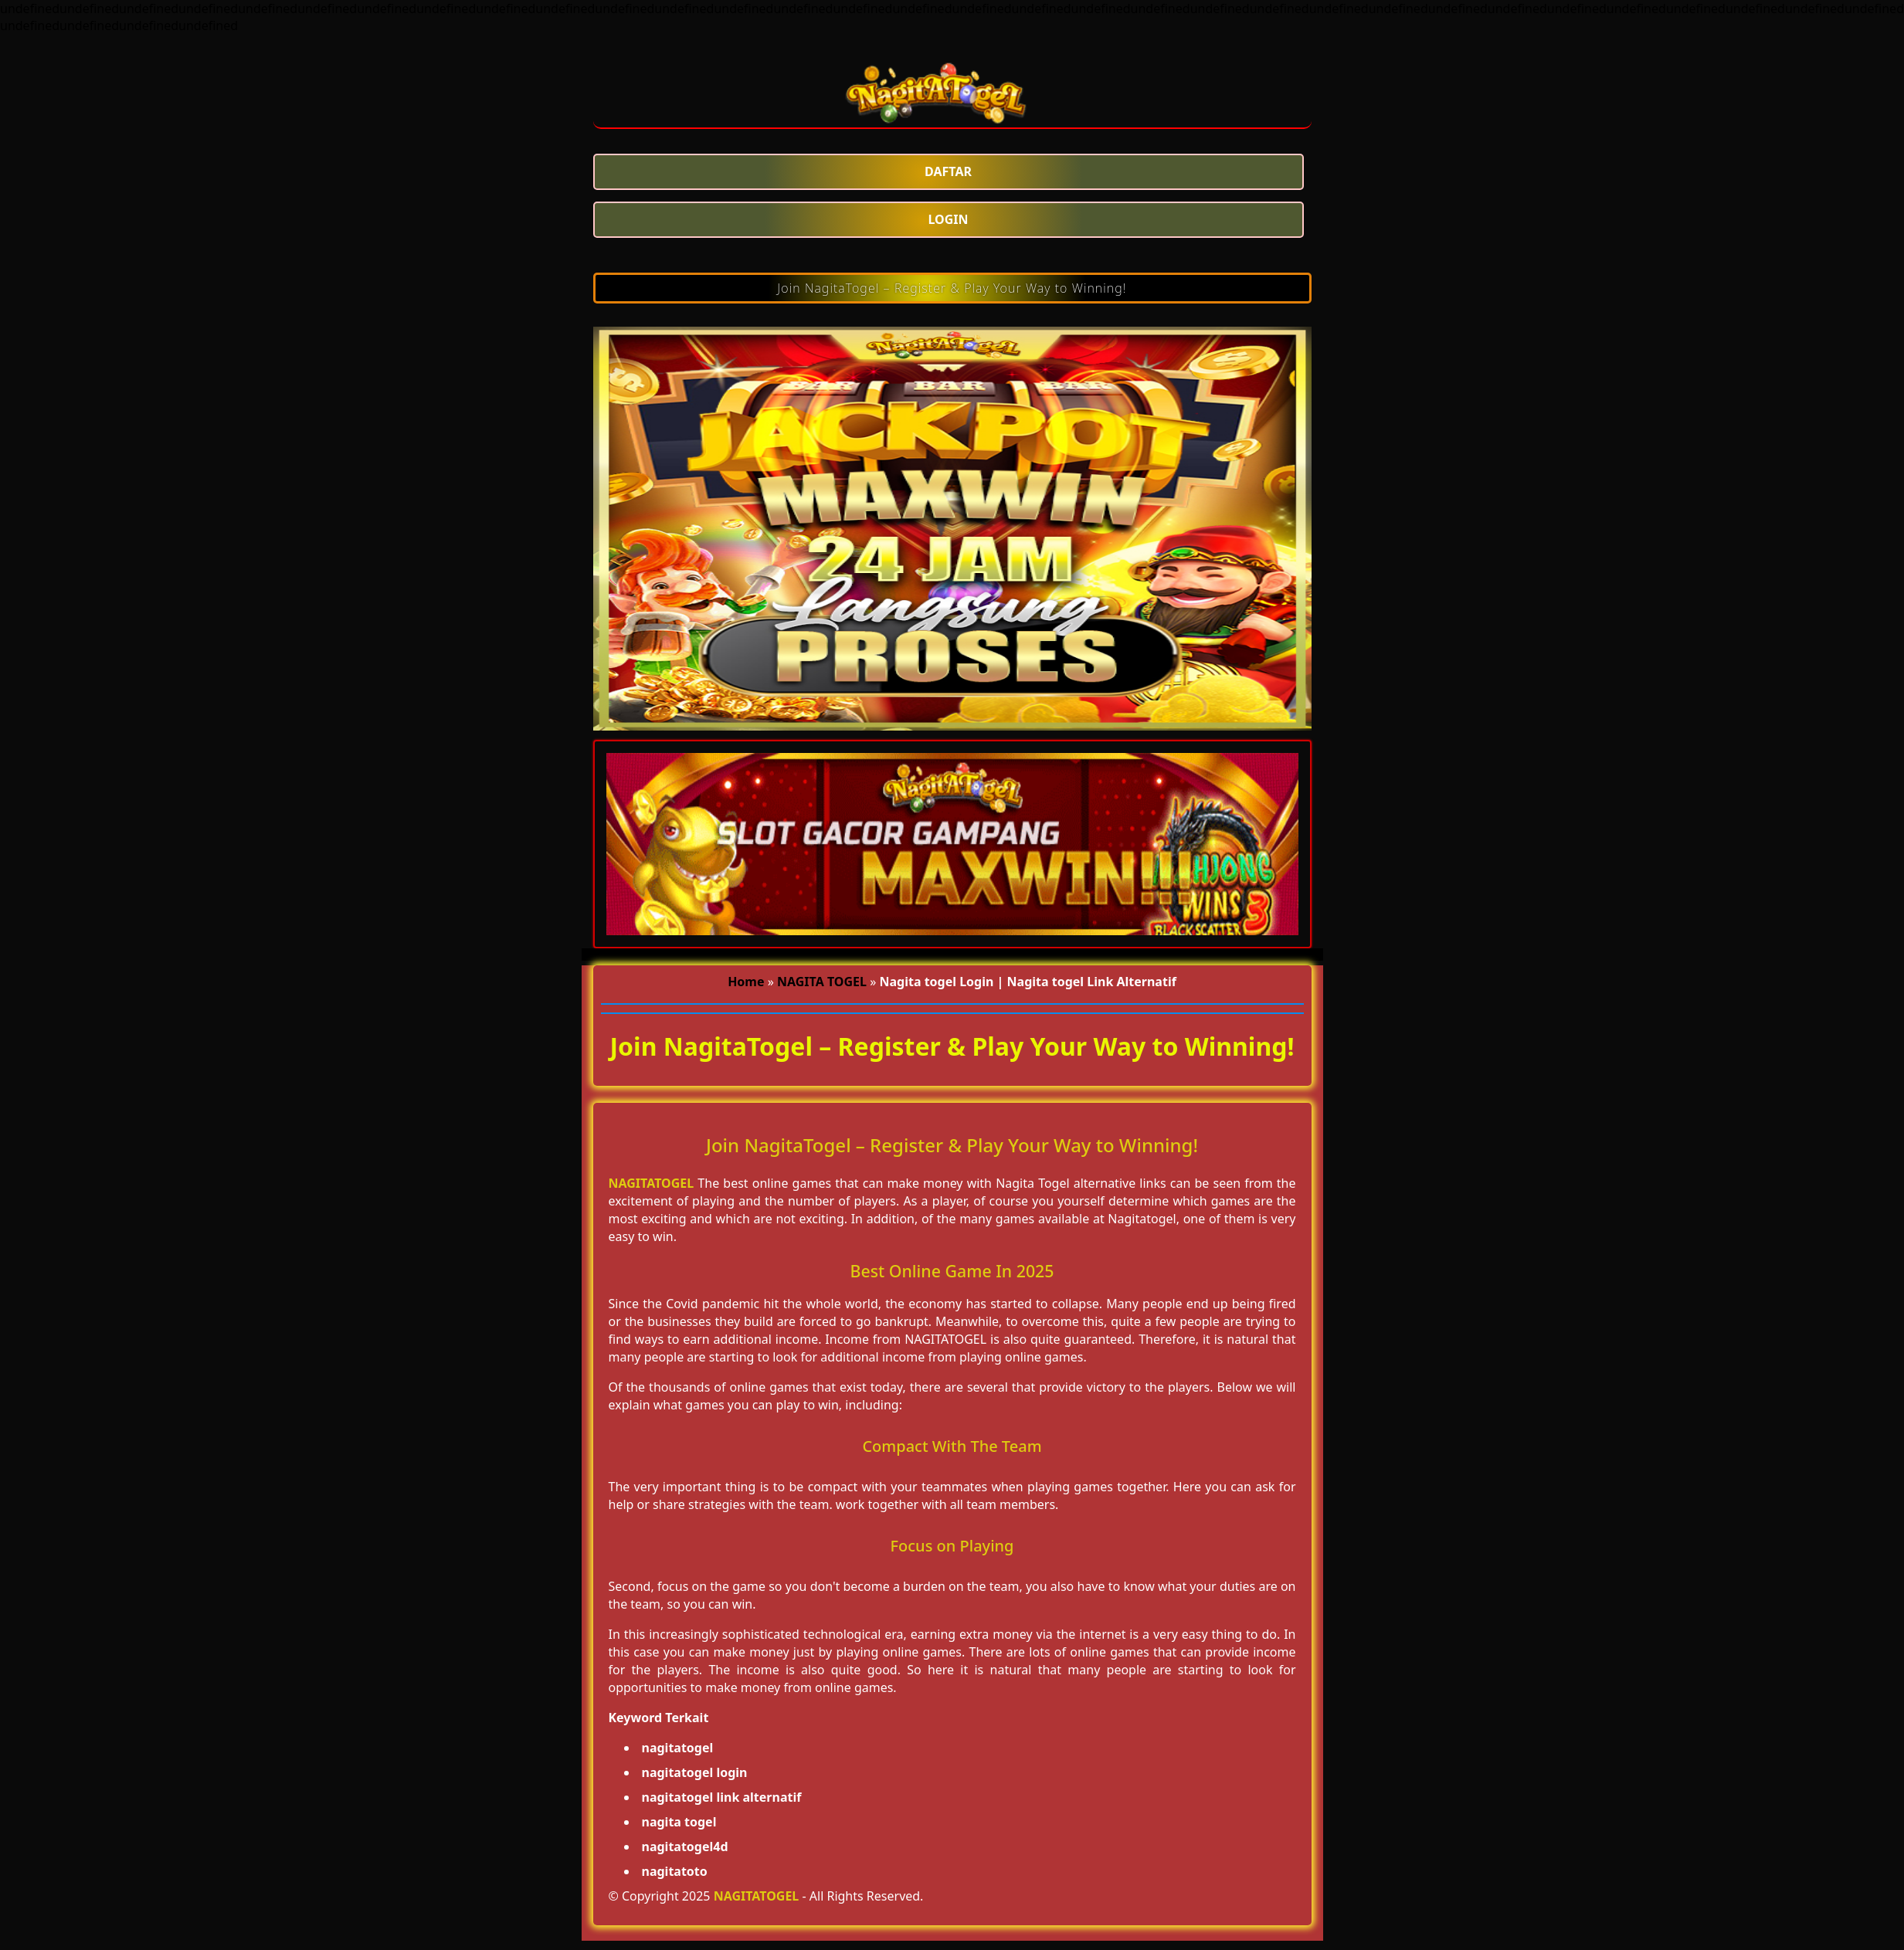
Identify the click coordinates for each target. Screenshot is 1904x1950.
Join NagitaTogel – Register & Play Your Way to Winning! (951, 288)
